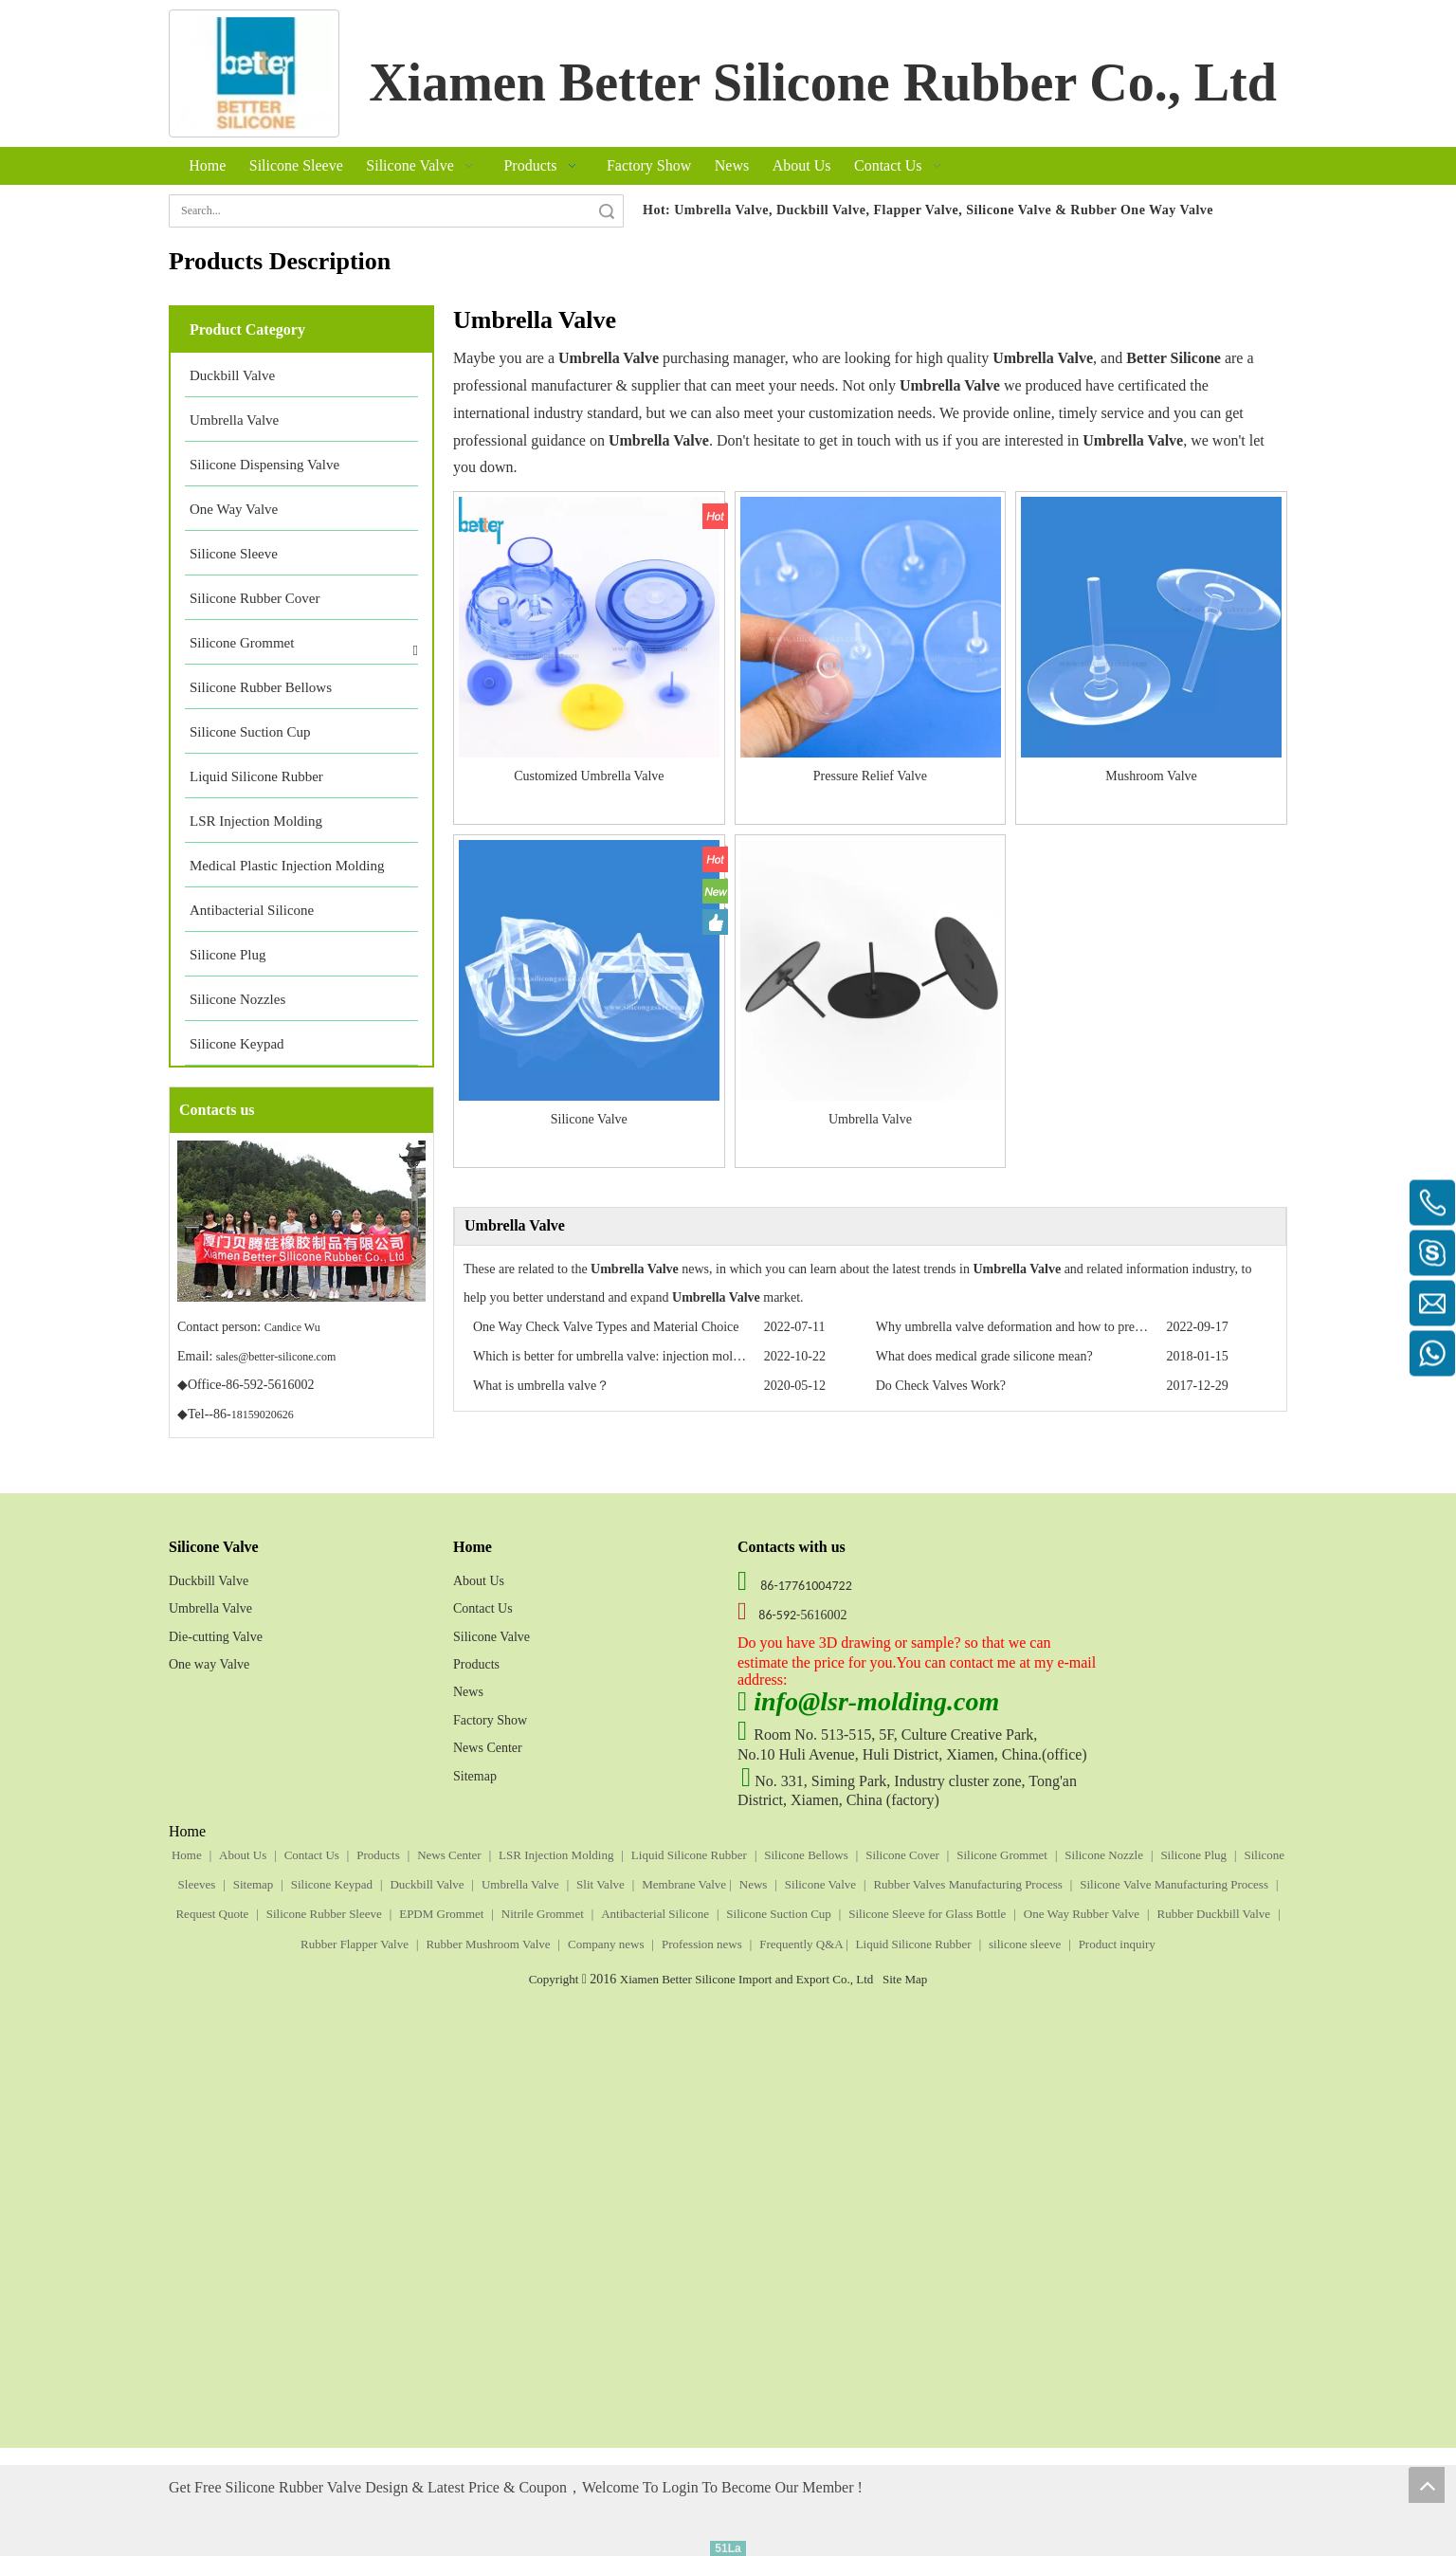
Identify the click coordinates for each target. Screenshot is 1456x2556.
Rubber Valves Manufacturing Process (967, 1884)
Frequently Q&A (802, 1944)
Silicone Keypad (332, 1884)
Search (607, 211)
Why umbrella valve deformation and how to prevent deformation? (1054, 1327)
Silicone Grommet (1001, 1855)
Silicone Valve (589, 1119)
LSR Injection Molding (556, 1855)
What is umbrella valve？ (541, 1385)
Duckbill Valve (208, 1581)
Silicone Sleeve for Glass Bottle (927, 1914)
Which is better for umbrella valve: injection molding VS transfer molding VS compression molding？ (746, 1356)
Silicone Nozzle (1104, 1855)
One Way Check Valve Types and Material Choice (606, 1327)
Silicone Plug (1193, 1855)
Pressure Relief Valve (870, 776)
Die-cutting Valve (216, 1637)
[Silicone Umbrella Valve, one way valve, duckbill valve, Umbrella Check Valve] (1132, 1547)
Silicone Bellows (805, 1855)
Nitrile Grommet (542, 1914)
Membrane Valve (685, 1884)
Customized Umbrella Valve (589, 776)
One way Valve (209, 1664)
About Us (478, 1581)
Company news (606, 1944)
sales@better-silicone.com (276, 1356)
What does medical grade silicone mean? (984, 1356)
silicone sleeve (1025, 1944)
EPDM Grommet (441, 1914)
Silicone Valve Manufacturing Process (1174, 1884)
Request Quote (211, 1914)
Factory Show (490, 1720)
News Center (487, 1748)
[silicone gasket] (254, 73)
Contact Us (483, 1608)
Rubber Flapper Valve (354, 1944)
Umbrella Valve (870, 1119)
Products (476, 1664)
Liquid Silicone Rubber (689, 1855)
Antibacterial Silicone (655, 1914)
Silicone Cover (902, 1855)
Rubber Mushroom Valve (488, 1944)
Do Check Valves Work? (941, 1385)
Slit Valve (600, 1884)
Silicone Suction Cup (778, 1914)
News (468, 1692)
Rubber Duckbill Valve (1213, 1914)
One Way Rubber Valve (1081, 1914)
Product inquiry (1117, 1944)
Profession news (702, 1944)
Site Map (905, 1979)
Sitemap (475, 1776)
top (1427, 2485)
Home (187, 1855)
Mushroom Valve (1151, 776)
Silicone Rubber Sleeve (324, 1914)
